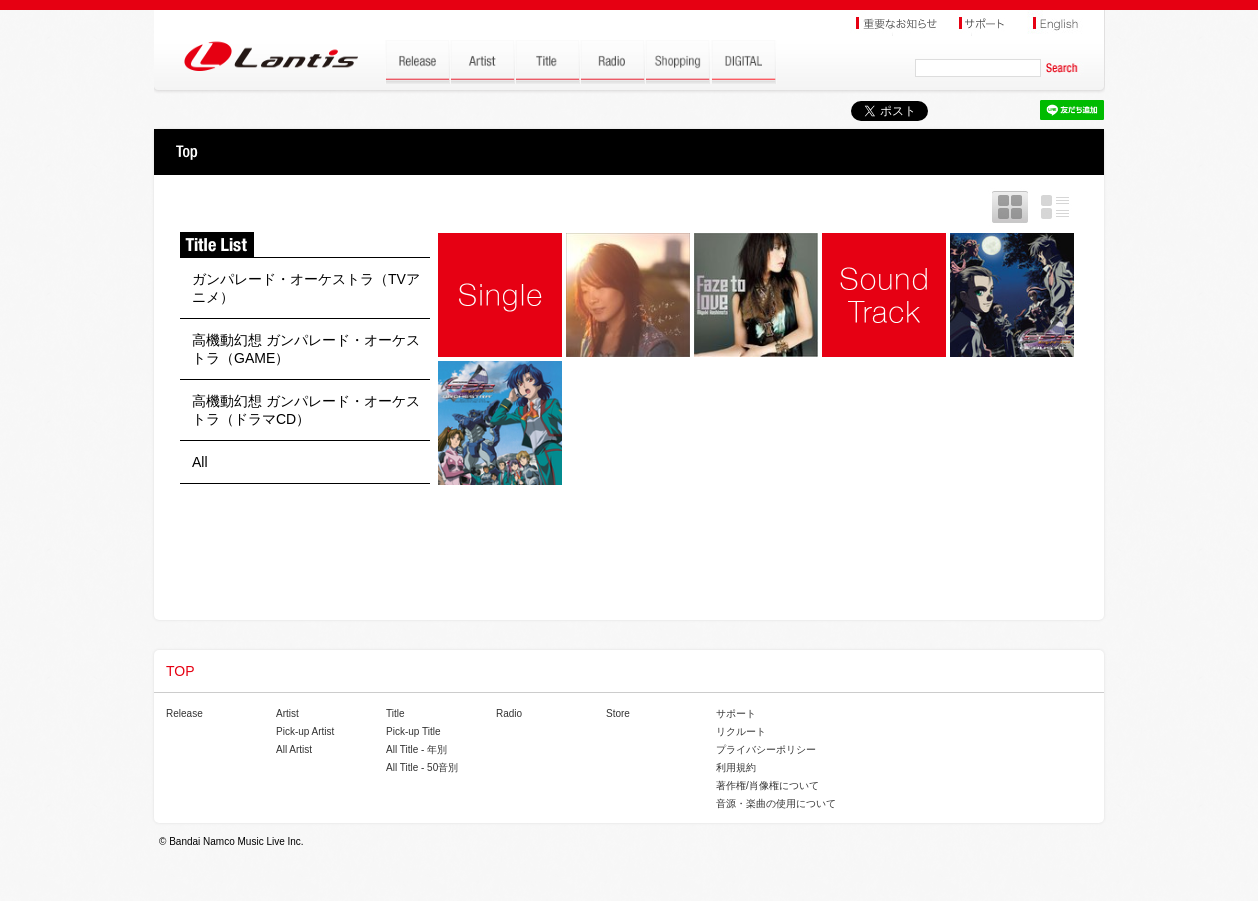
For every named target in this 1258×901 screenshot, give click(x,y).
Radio (509, 713)
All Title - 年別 (416, 749)
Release (184, 713)
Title (395, 713)
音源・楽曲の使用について (776, 803)
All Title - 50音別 (422, 767)
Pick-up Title (413, 731)
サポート (736, 713)
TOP (186, 152)
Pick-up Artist (305, 731)
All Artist (294, 749)
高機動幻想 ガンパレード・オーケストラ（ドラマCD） (306, 410)
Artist (287, 713)
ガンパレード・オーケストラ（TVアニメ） (306, 288)
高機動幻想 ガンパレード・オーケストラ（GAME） (306, 349)
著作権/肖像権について (767, 785)
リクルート (741, 731)
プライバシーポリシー (766, 749)
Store (618, 713)
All (200, 462)
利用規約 (736, 767)
